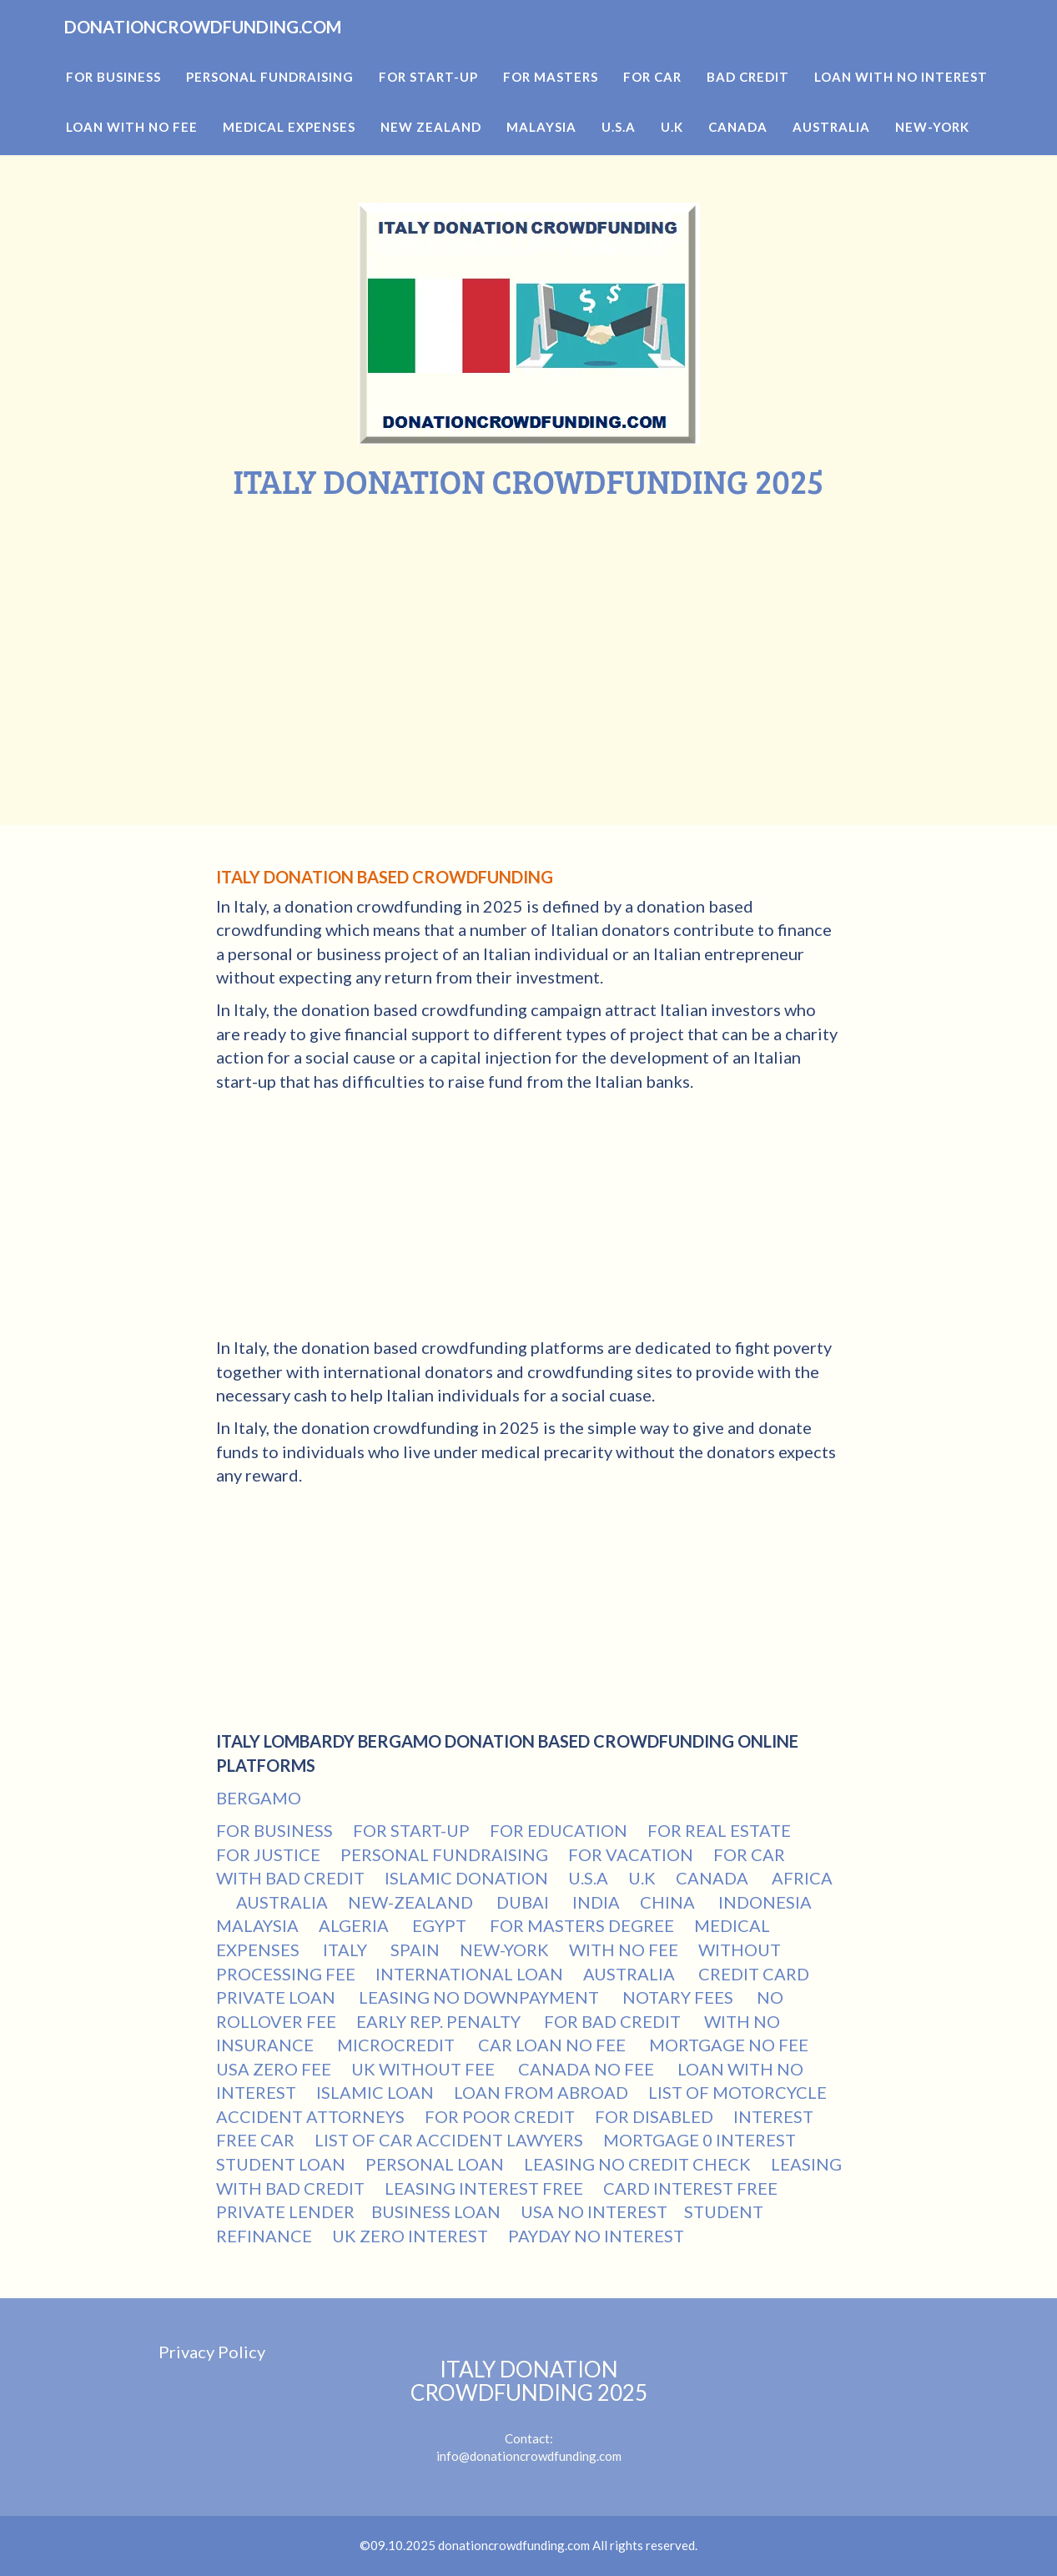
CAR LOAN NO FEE (553, 2045)
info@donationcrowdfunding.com (529, 2455)
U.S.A (588, 1878)
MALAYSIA (257, 1925)
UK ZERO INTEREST (410, 2236)
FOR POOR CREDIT (500, 2116)
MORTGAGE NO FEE (730, 2045)
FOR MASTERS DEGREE (582, 1925)
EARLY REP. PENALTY (440, 2021)
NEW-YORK (504, 1950)
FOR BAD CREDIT (614, 2021)
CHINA (669, 1902)
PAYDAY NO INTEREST (596, 2236)
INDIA (596, 1902)
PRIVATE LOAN (277, 1997)
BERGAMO (258, 1798)
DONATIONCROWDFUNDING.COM (259, 50)
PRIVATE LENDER (285, 2211)
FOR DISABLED (654, 2116)
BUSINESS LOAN (436, 2211)
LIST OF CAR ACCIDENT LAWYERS (449, 2140)
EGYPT (441, 1925)
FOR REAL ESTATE (719, 1830)
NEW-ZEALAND (412, 1902)
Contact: (529, 2401)
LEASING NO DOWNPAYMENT (480, 1997)
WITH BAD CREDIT (290, 1878)
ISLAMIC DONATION (466, 1878)
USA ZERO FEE (273, 2069)
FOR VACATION (630, 1854)
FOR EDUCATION (558, 1830)
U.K (642, 1878)
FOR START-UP (411, 1830)
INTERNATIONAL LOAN (469, 1974)
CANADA (714, 1878)
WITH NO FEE (623, 1950)
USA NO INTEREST (594, 2211)
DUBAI (524, 1902)
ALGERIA (355, 1925)
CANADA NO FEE (587, 2069)
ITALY (346, 1950)
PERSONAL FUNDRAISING (444, 1854)
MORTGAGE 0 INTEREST (699, 2140)
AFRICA (802, 1878)
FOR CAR (749, 1854)
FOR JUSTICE (268, 1854)
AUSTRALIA (282, 1902)
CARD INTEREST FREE (690, 2188)
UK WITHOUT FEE (424, 2069)
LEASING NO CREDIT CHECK (637, 2164)
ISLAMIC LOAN (375, 2092)
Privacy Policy (212, 2352)
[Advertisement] (528, 625)
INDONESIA (766, 1902)
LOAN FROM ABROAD (541, 2092)
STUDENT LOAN (280, 2164)
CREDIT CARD (755, 1974)
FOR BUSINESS (274, 1830)
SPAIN (415, 1950)
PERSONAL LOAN (434, 2164)
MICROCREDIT (397, 2045)
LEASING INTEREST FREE (484, 2188)
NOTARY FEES (679, 1997)
